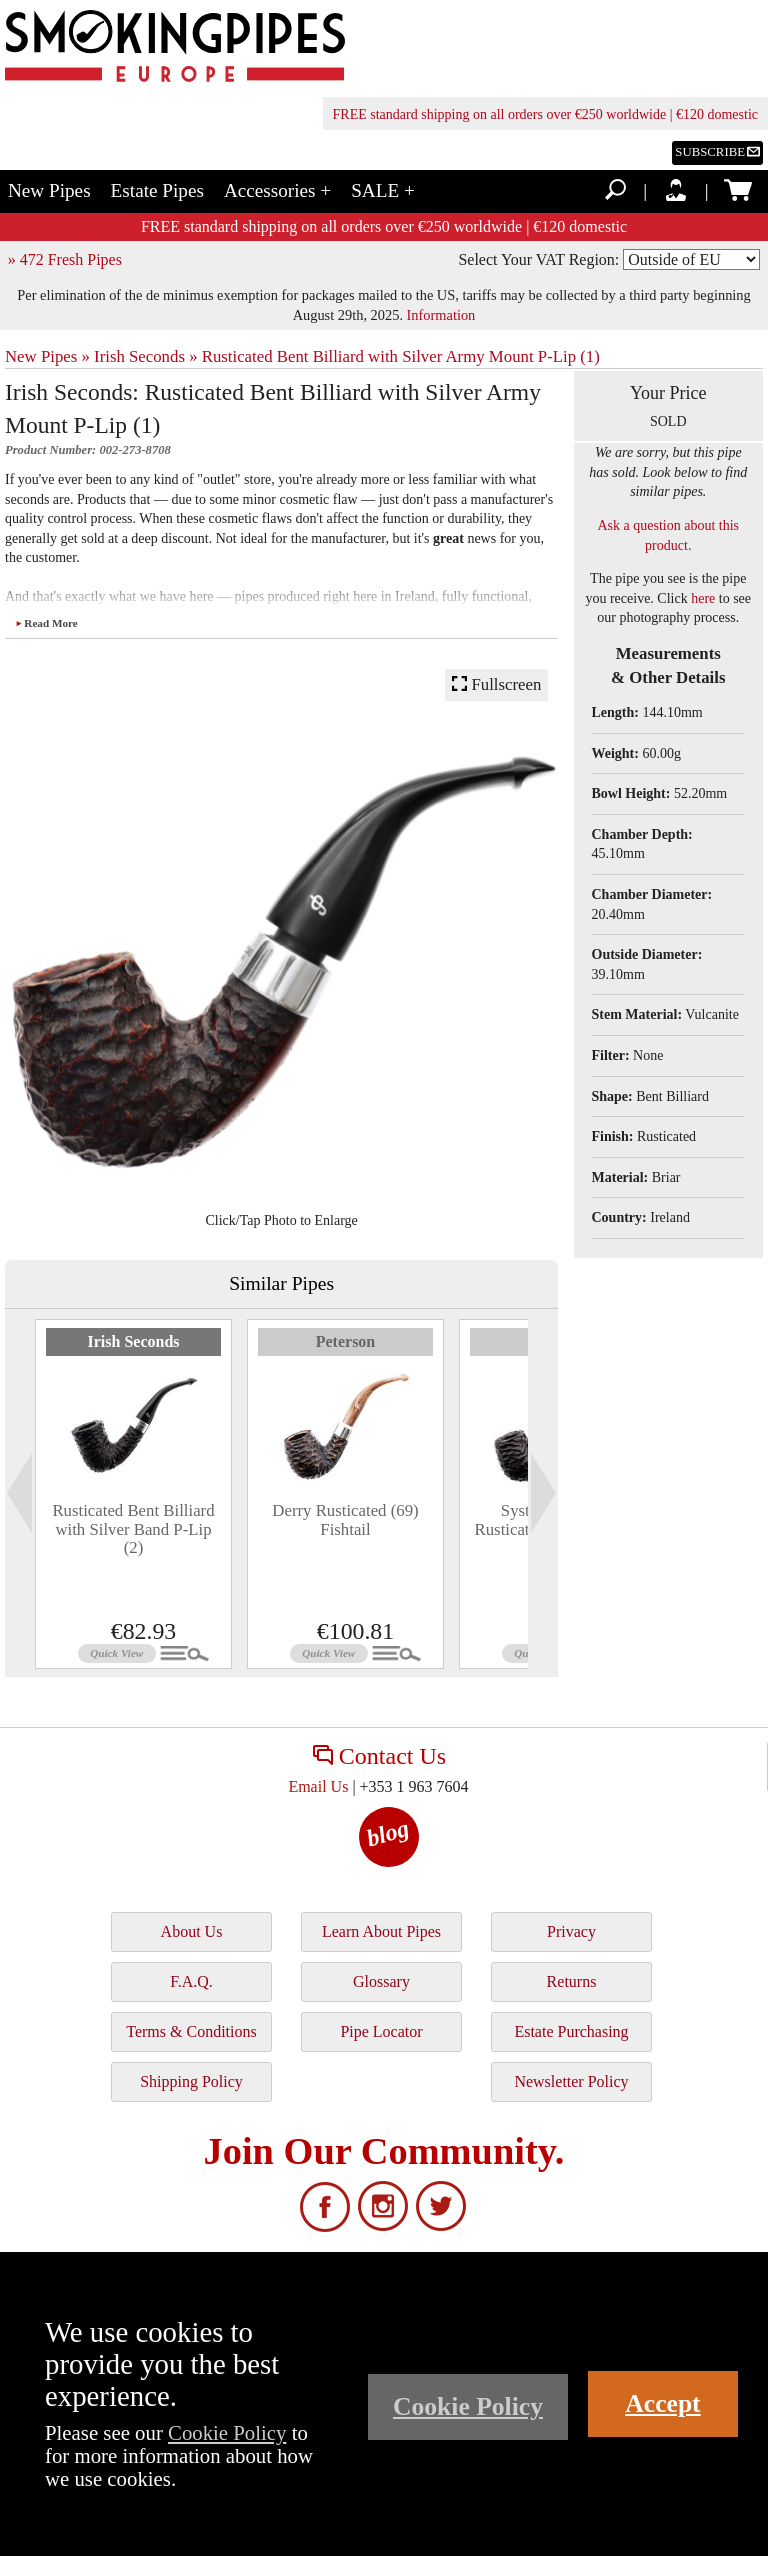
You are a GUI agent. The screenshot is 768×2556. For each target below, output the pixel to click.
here (703, 598)
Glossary (381, 1981)
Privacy (571, 1931)
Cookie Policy (227, 2432)
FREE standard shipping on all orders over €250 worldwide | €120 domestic (545, 114)
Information (441, 315)
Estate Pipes (157, 190)
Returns (572, 1981)
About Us (192, 1931)
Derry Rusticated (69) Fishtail (345, 1519)
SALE (383, 190)
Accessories (277, 190)
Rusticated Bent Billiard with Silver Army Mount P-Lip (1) (401, 356)
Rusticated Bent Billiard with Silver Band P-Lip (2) (133, 1529)
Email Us (318, 1786)
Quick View (116, 1653)
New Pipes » (47, 356)
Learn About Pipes (381, 1931)
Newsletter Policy (571, 2081)
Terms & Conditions (191, 2031)
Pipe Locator (381, 2031)
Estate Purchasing (571, 2031)
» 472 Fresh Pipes (65, 259)
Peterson (346, 1341)
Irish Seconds (133, 1341)
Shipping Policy (191, 2081)
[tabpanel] (133, 1494)
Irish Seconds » (145, 356)
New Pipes (49, 190)
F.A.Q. (191, 1981)
